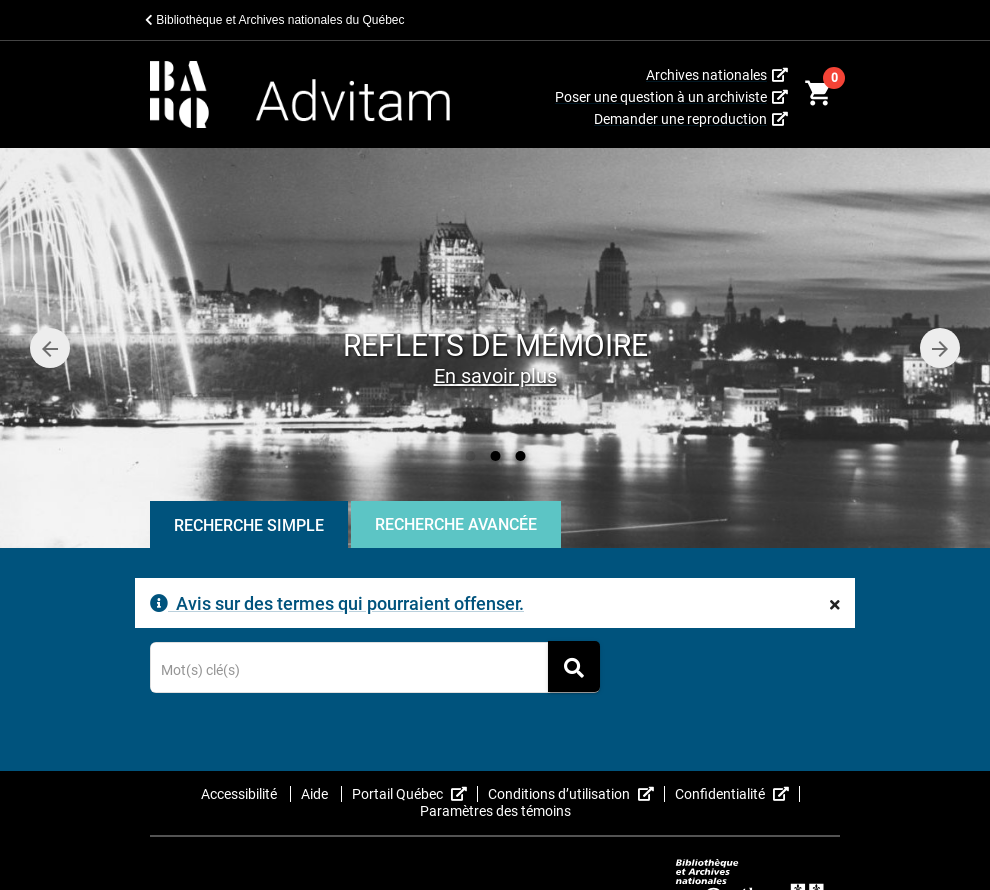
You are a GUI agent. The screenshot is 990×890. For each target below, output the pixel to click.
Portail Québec (415, 794)
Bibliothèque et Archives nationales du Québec (275, 20)
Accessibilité (240, 794)
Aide (316, 794)
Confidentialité (737, 794)
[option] (495, 348)
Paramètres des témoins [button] (495, 811)
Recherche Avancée (456, 524)
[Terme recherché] (375, 671)
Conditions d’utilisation (576, 794)
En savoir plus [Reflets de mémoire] (495, 376)
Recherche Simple (249, 525)
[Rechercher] (574, 666)
